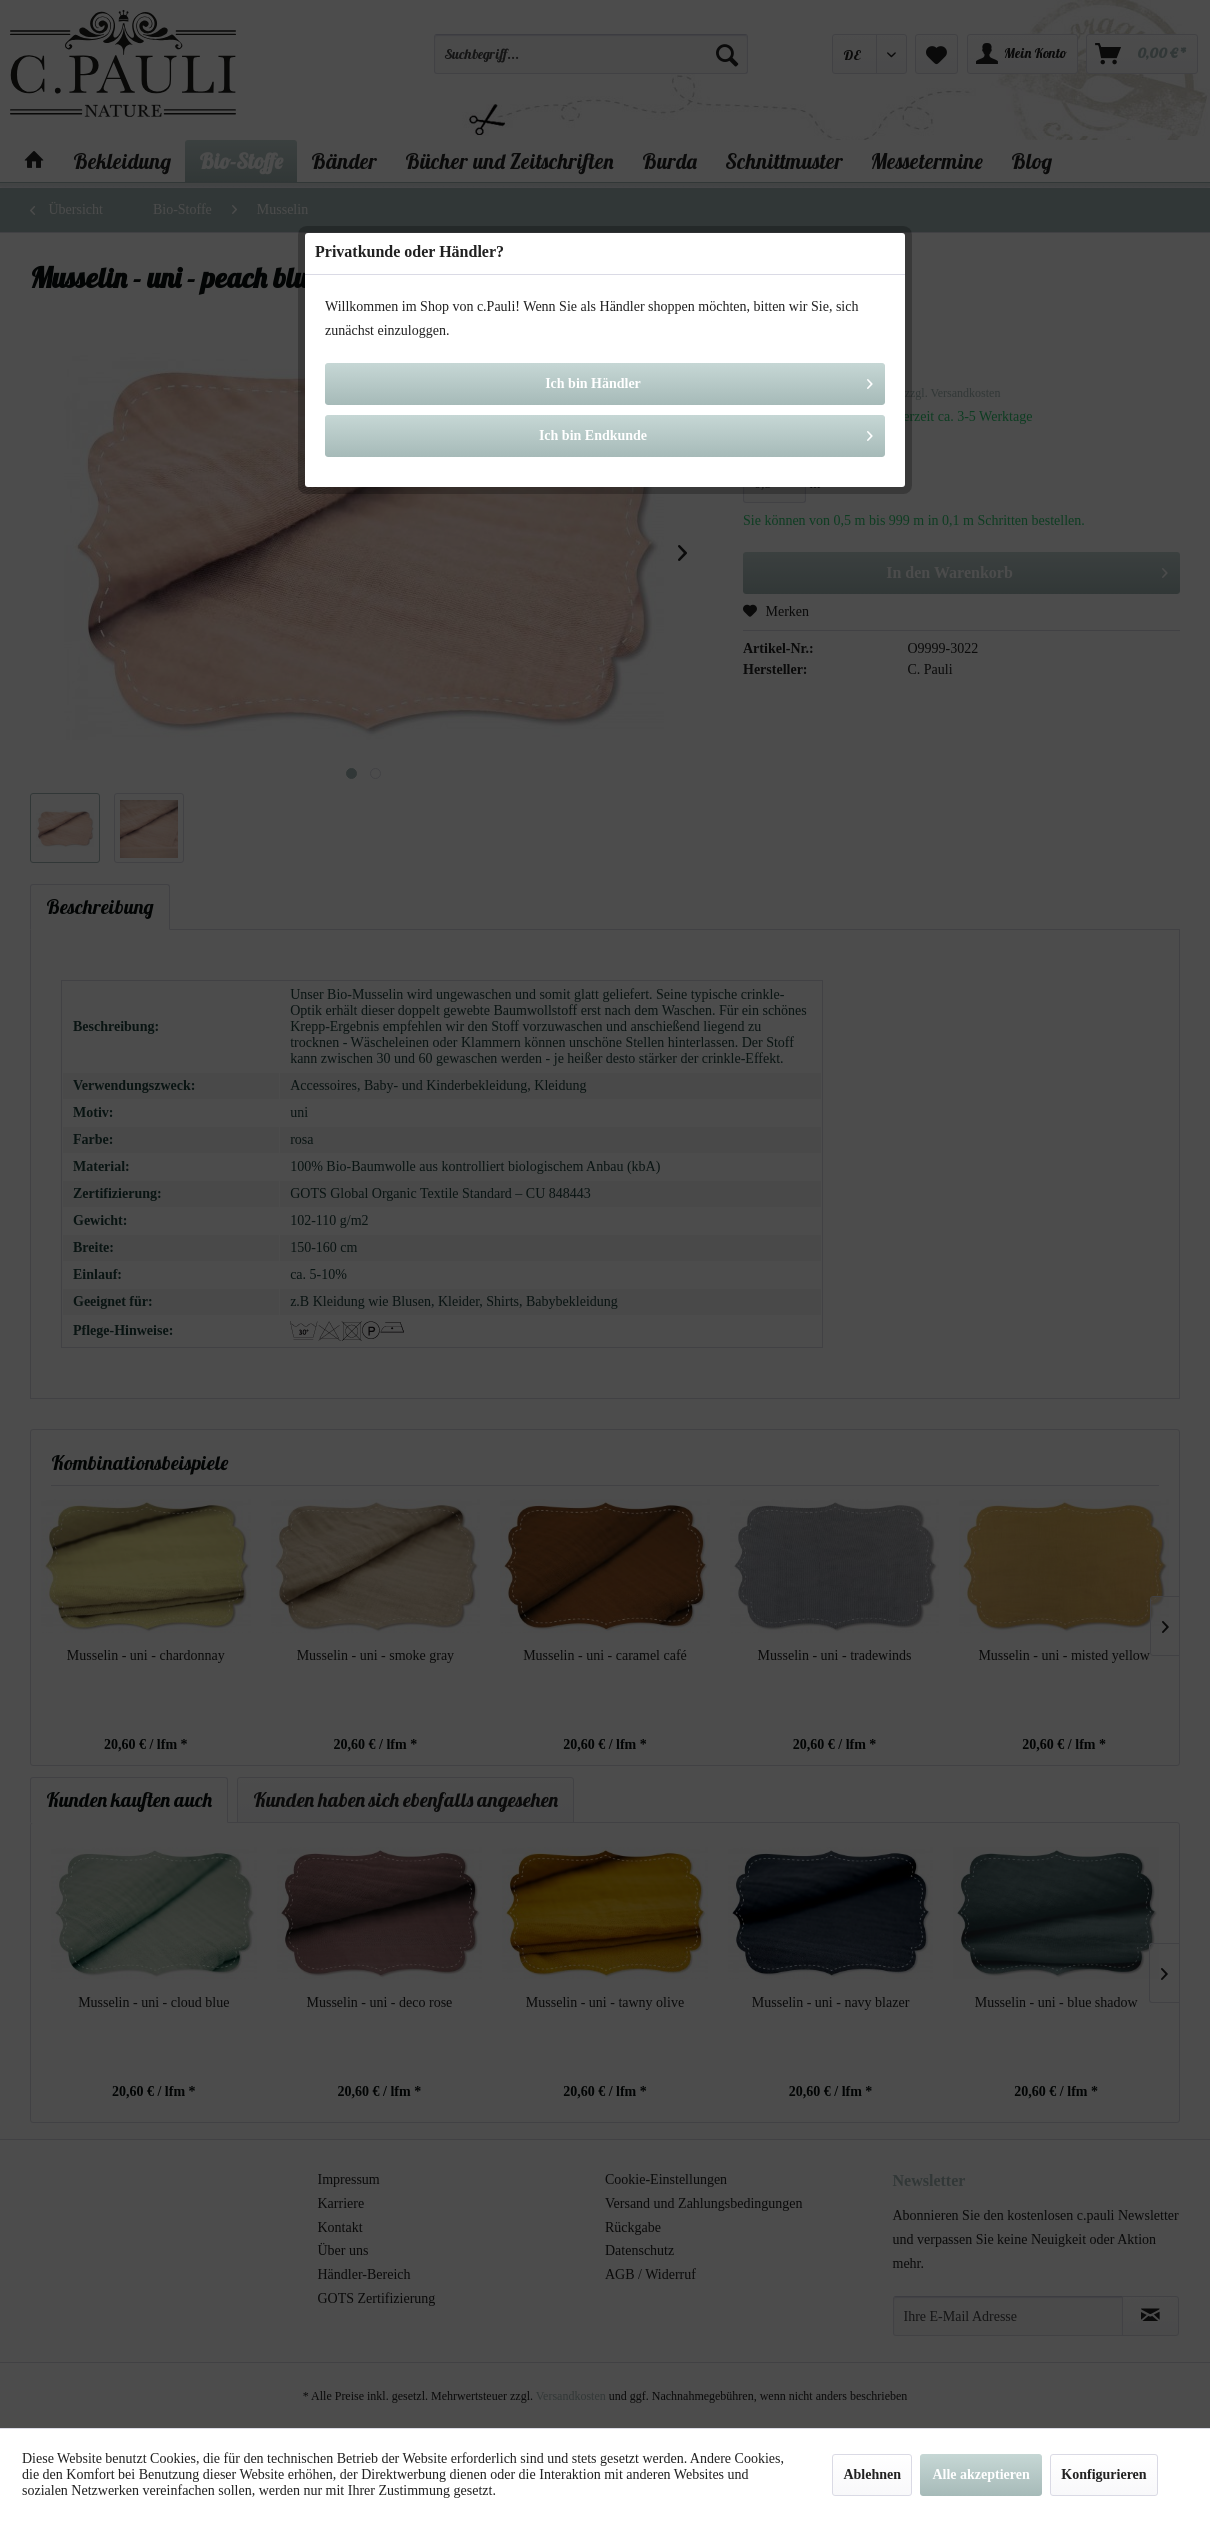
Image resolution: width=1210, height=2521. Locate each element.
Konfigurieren (1103, 2474)
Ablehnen (872, 2474)
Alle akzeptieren (980, 2474)
